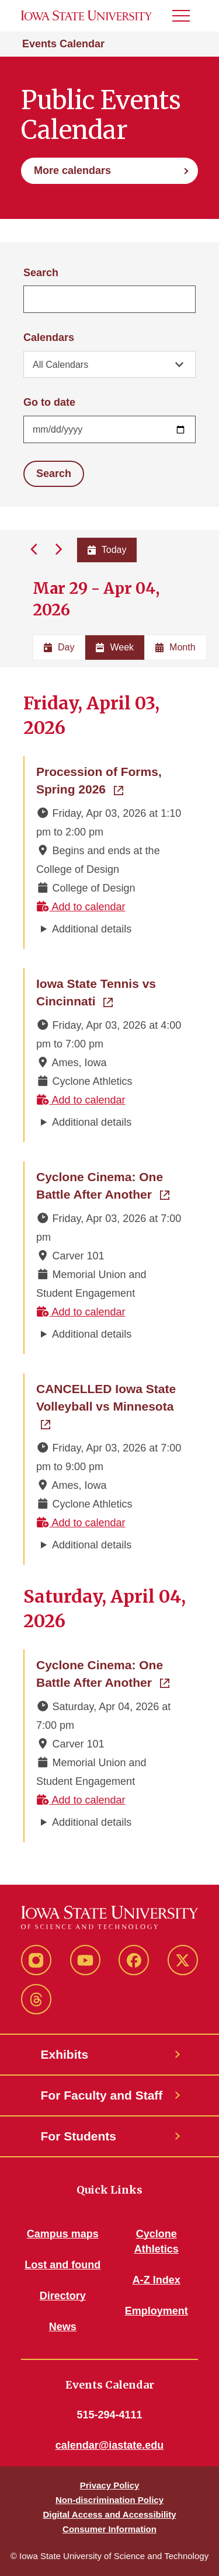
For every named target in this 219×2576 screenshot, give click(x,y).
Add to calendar (81, 907)
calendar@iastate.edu (109, 2445)
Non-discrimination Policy (109, 2500)
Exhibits (65, 2054)
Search (40, 273)
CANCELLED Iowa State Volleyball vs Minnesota (110, 1397)
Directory (63, 2296)
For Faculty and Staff (102, 2095)
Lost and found (62, 2265)
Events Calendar (63, 44)
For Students (79, 2136)
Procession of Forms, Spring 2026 (110, 780)
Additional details (91, 929)
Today (107, 550)
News (63, 2327)
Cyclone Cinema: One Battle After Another (110, 1185)
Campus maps (63, 2234)
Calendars (48, 337)
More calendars (72, 170)
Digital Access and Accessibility (109, 2514)
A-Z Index (156, 2280)
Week (115, 647)
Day (59, 647)
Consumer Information (109, 2529)
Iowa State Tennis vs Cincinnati (110, 992)
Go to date (49, 402)
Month (175, 647)
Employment (156, 2311)
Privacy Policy (110, 2485)
